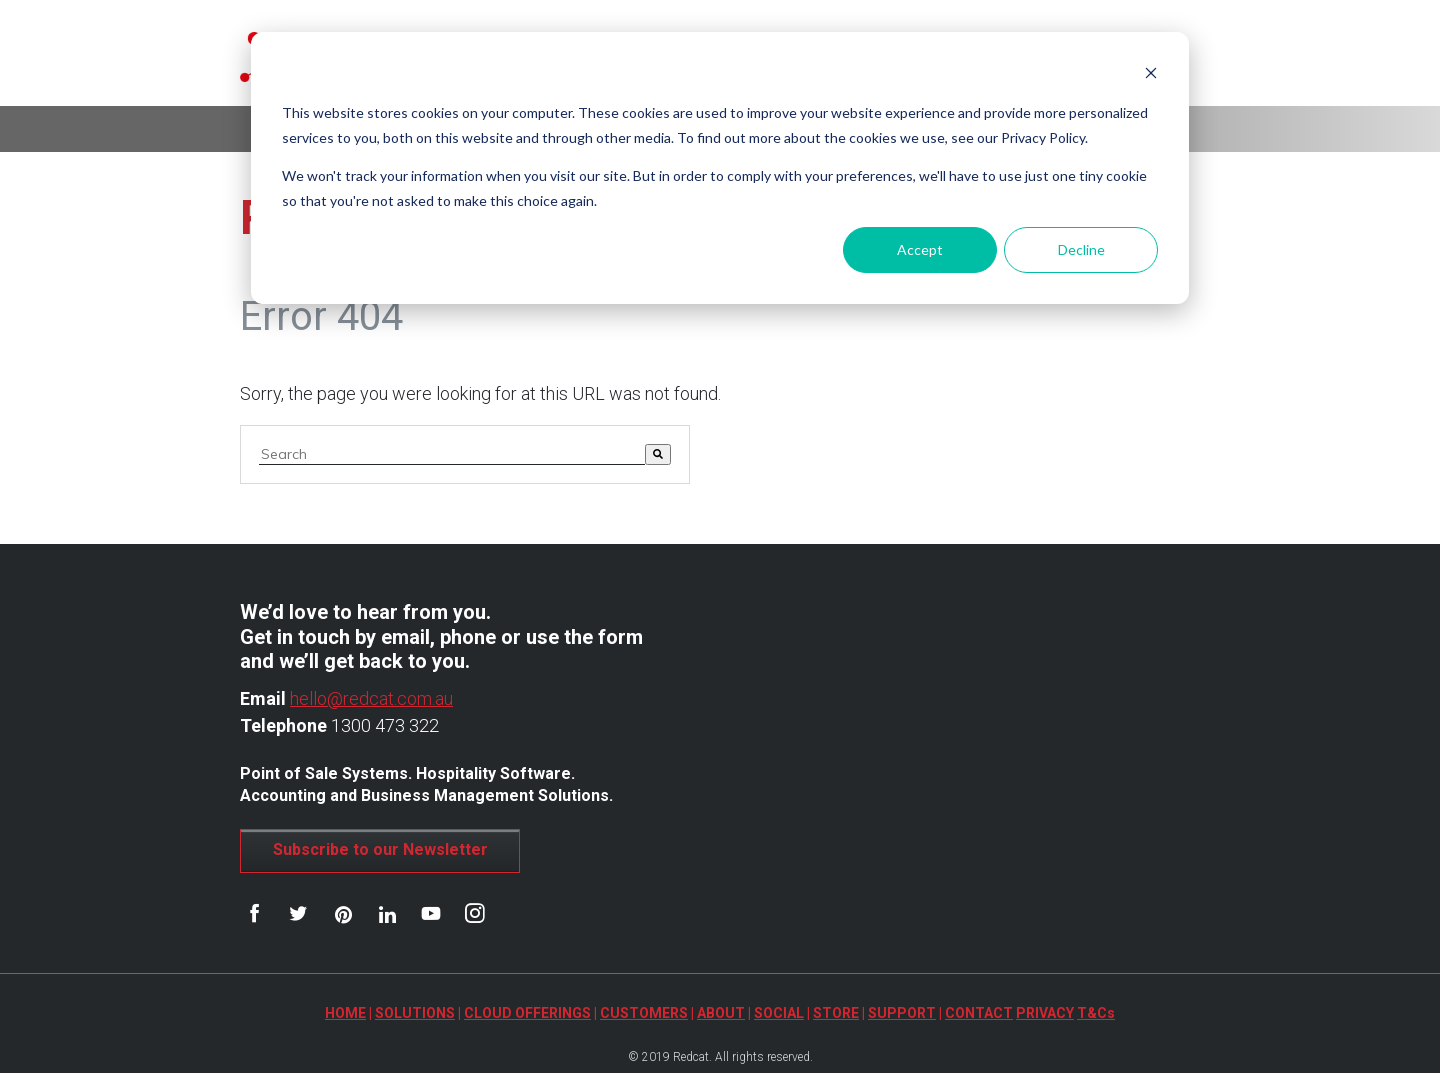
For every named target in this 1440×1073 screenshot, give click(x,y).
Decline (1081, 249)
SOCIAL (779, 1013)
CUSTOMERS (644, 1013)
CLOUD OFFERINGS (527, 1013)
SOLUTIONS (415, 1013)
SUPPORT (902, 1013)
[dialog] (720, 168)
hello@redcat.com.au (371, 698)
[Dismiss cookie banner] (1151, 75)
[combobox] (452, 454)
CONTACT (979, 1013)
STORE (836, 1013)
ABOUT (721, 1013)
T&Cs (1096, 1013)
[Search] (658, 454)
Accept (920, 249)
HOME (345, 1013)
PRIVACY (1045, 1013)
